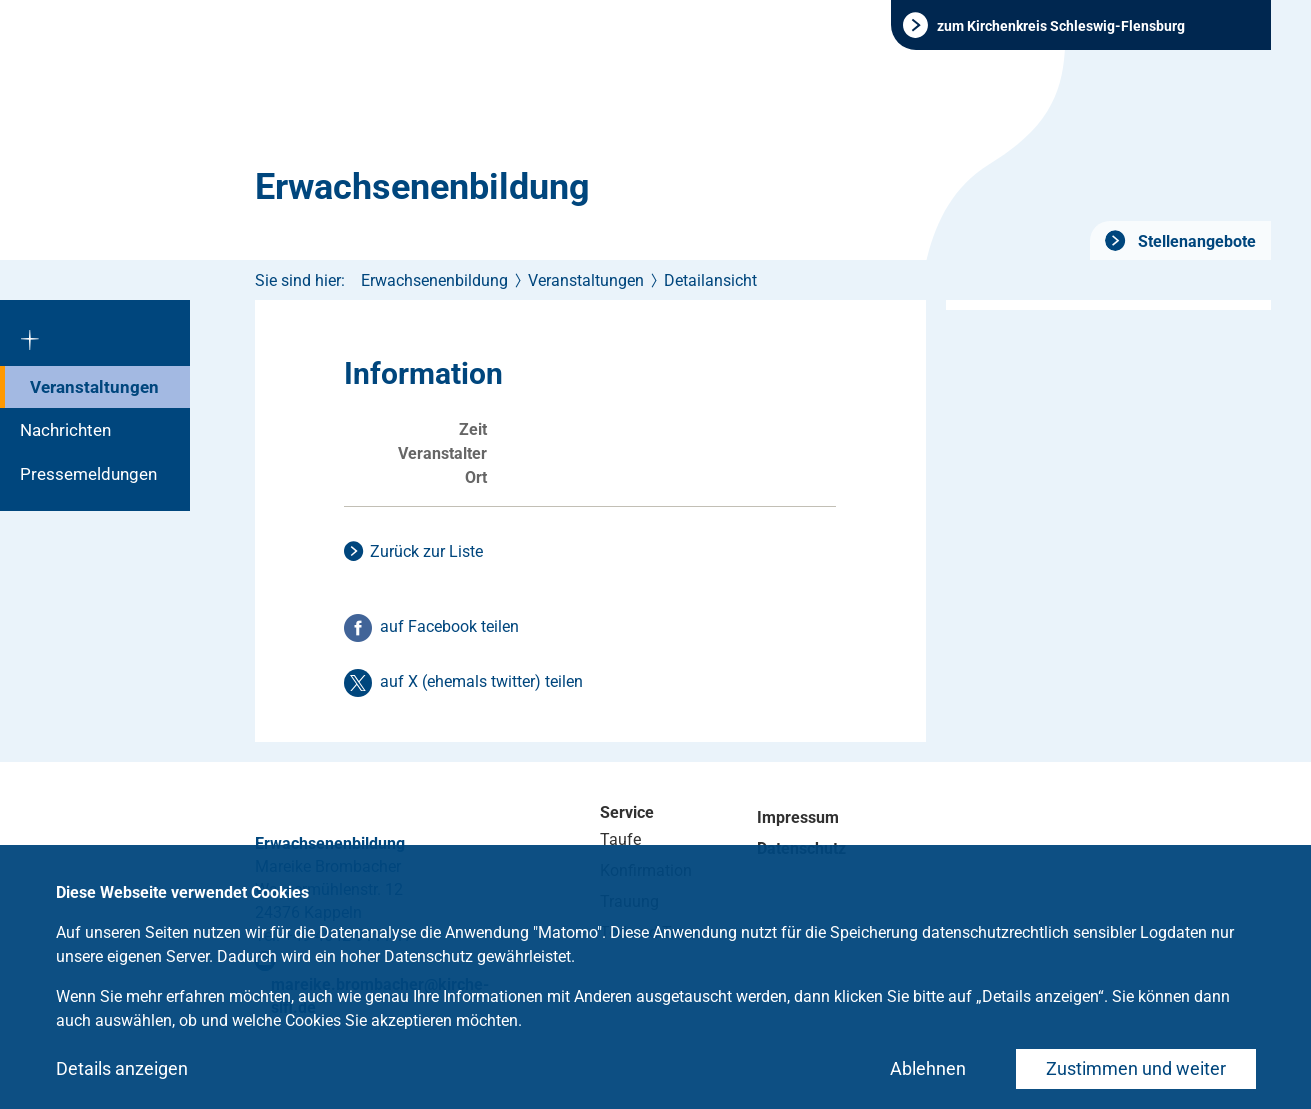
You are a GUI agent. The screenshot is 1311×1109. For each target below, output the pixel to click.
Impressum (798, 817)
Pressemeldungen (88, 474)
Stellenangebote (1195, 241)
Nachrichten (65, 430)
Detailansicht (710, 280)
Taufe (620, 839)
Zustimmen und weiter (1136, 1068)
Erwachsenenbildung (422, 187)
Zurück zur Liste (426, 551)
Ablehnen (928, 1068)
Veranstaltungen (94, 387)
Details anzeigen (122, 1068)
